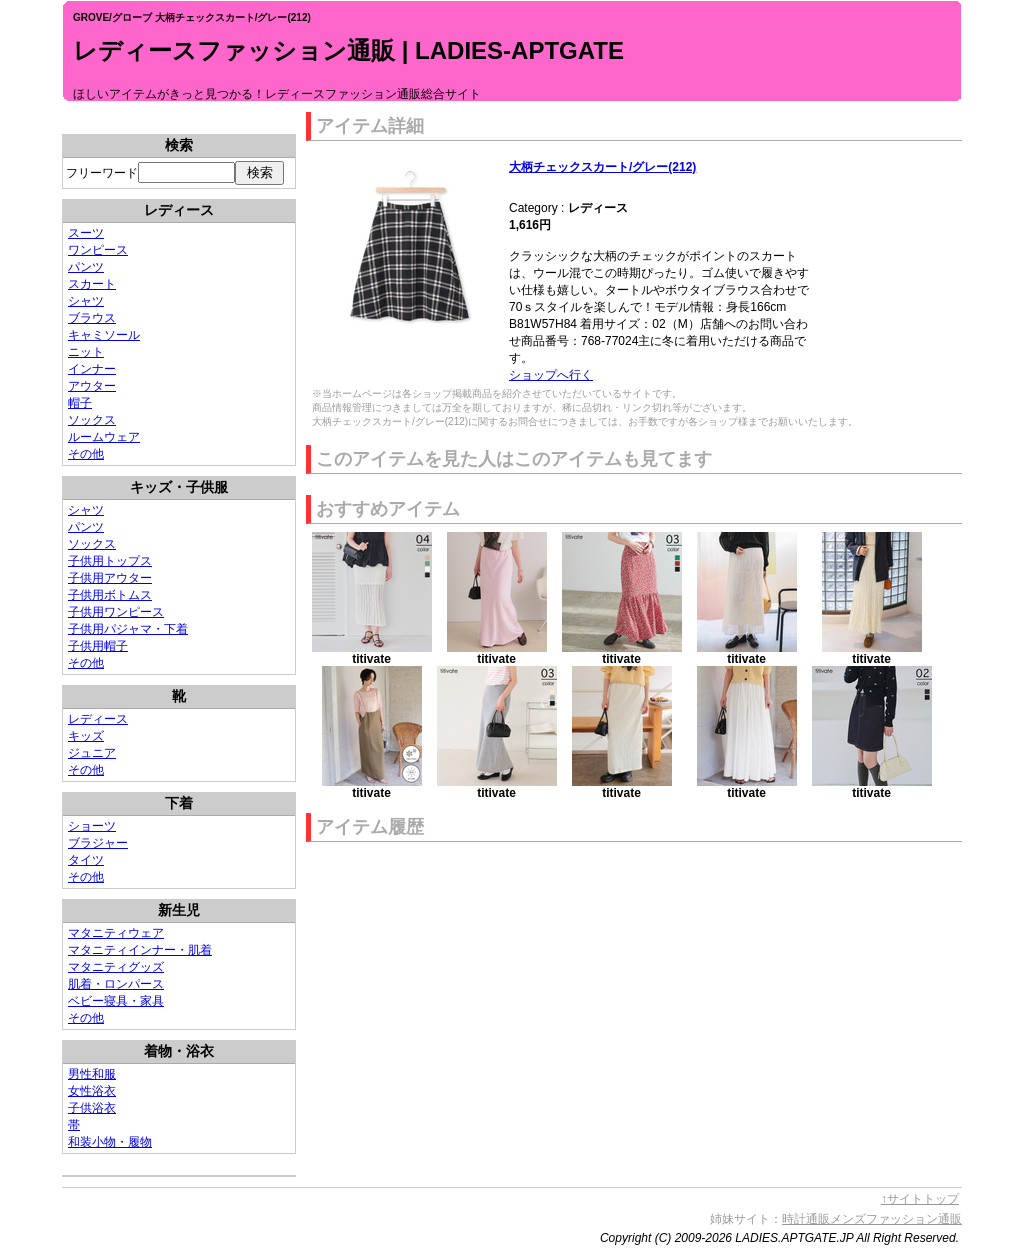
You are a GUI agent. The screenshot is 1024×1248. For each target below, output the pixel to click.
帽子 (80, 403)
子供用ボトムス (110, 595)
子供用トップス (110, 561)
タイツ (86, 860)
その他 (86, 454)
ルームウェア (104, 437)
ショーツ (92, 826)
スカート (92, 284)
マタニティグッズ (116, 967)
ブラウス (92, 318)
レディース (98, 719)
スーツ (86, 233)
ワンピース (98, 250)
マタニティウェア (116, 933)
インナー (92, 369)
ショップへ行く (551, 375)
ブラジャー (98, 843)
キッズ (86, 736)
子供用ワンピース (116, 612)
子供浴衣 (92, 1108)
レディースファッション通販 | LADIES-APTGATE (348, 50)
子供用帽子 (98, 646)
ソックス (92, 420)
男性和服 (92, 1074)
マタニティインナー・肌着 (140, 950)
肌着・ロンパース (116, 984)
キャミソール (104, 335)
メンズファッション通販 (896, 1219)
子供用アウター (110, 578)
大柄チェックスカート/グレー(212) (602, 167)
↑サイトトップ (920, 1199)
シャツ (86, 301)
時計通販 (806, 1219)
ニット (86, 352)
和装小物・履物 (110, 1142)
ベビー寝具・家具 (116, 1001)
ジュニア (92, 753)
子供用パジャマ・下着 (128, 629)
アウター (92, 386)
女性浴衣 (92, 1091)
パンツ (86, 267)
